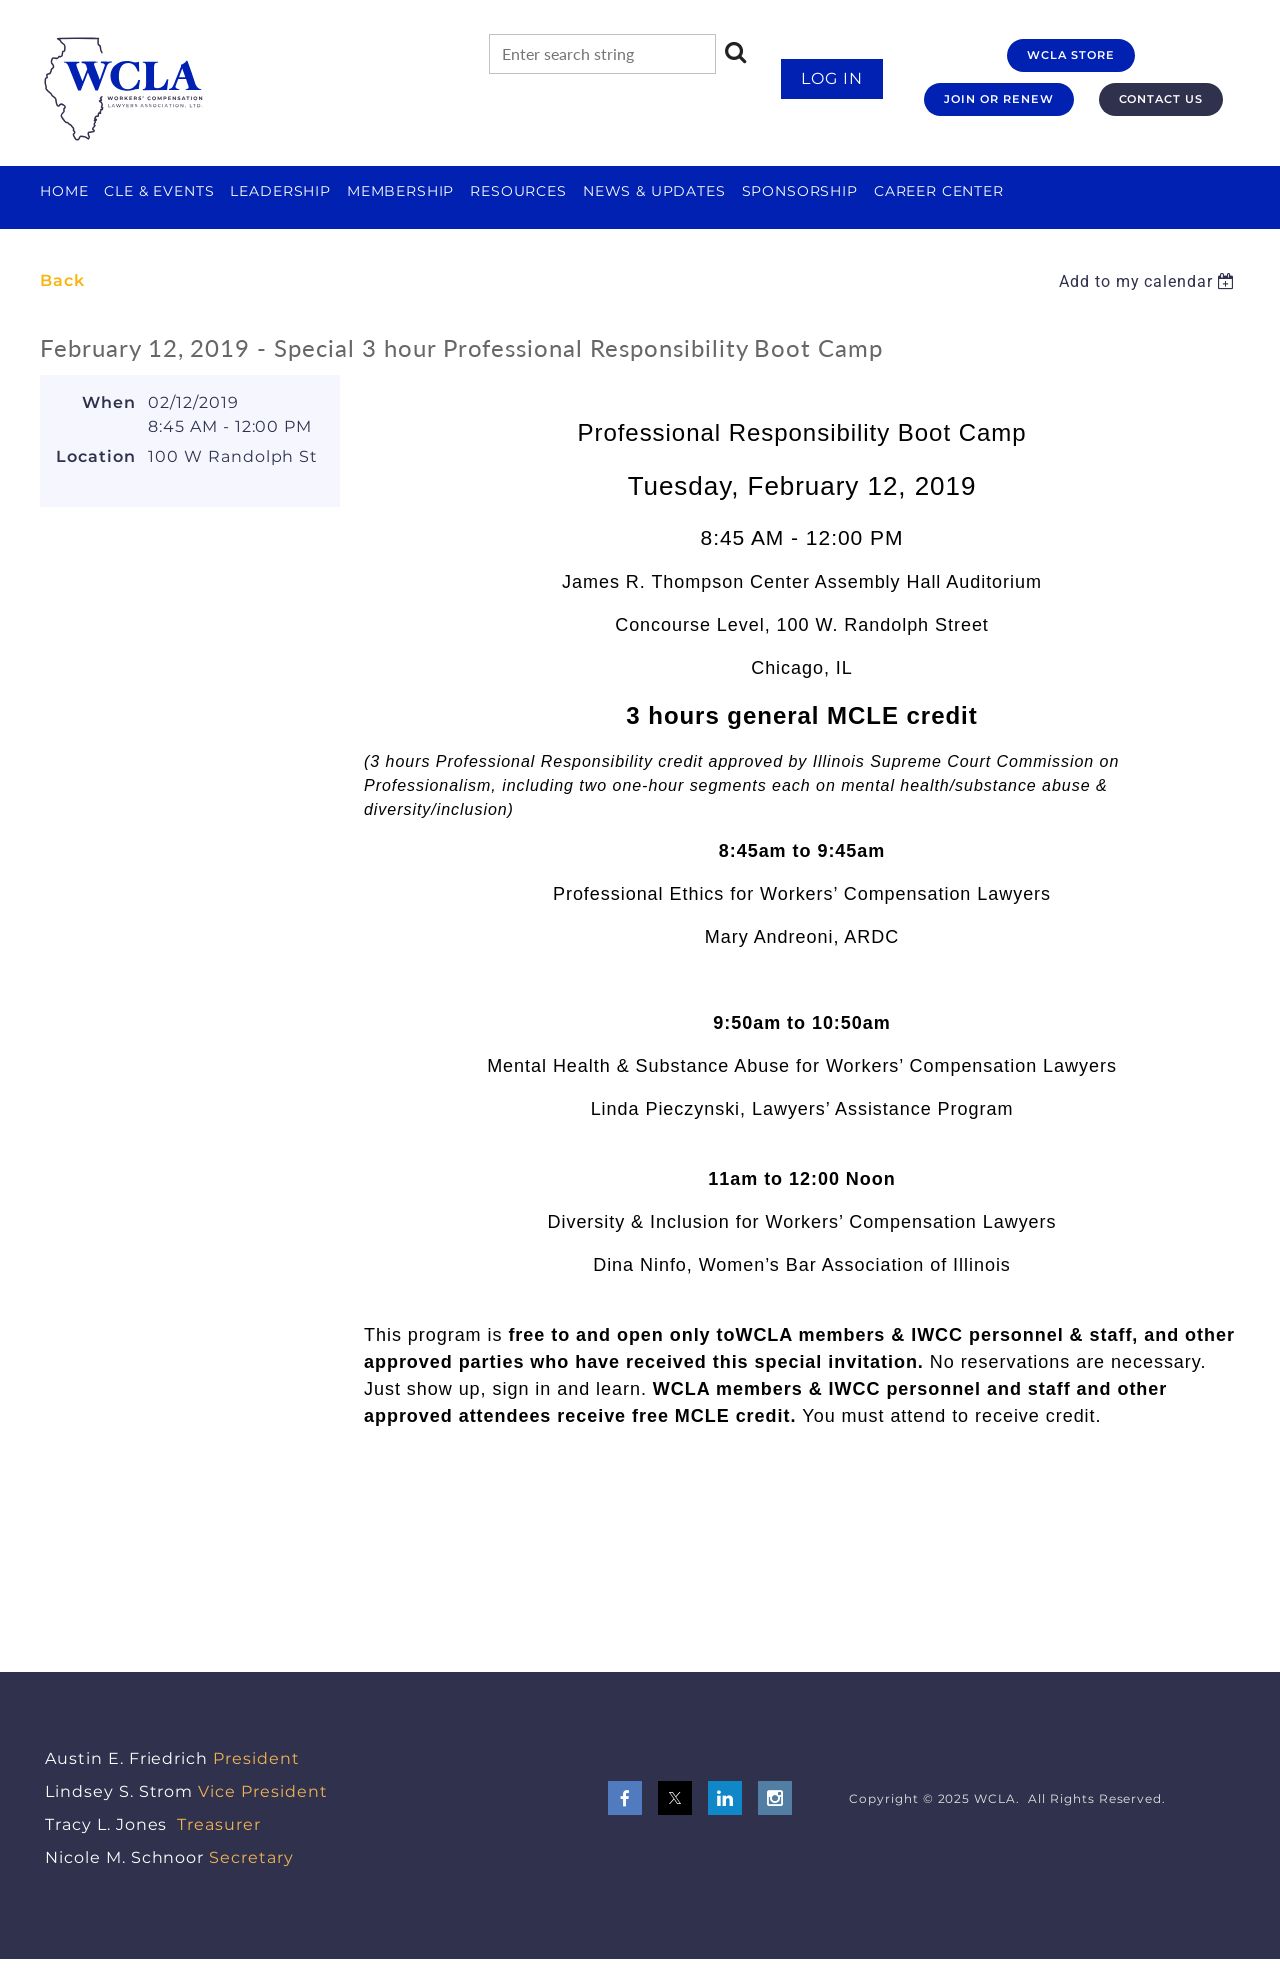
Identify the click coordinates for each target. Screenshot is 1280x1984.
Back (62, 280)
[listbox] (1149, 281)
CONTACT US (1161, 99)
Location (96, 456)
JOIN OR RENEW (998, 99)
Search (736, 52)
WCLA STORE (1071, 55)
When (109, 402)
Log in (832, 78)
